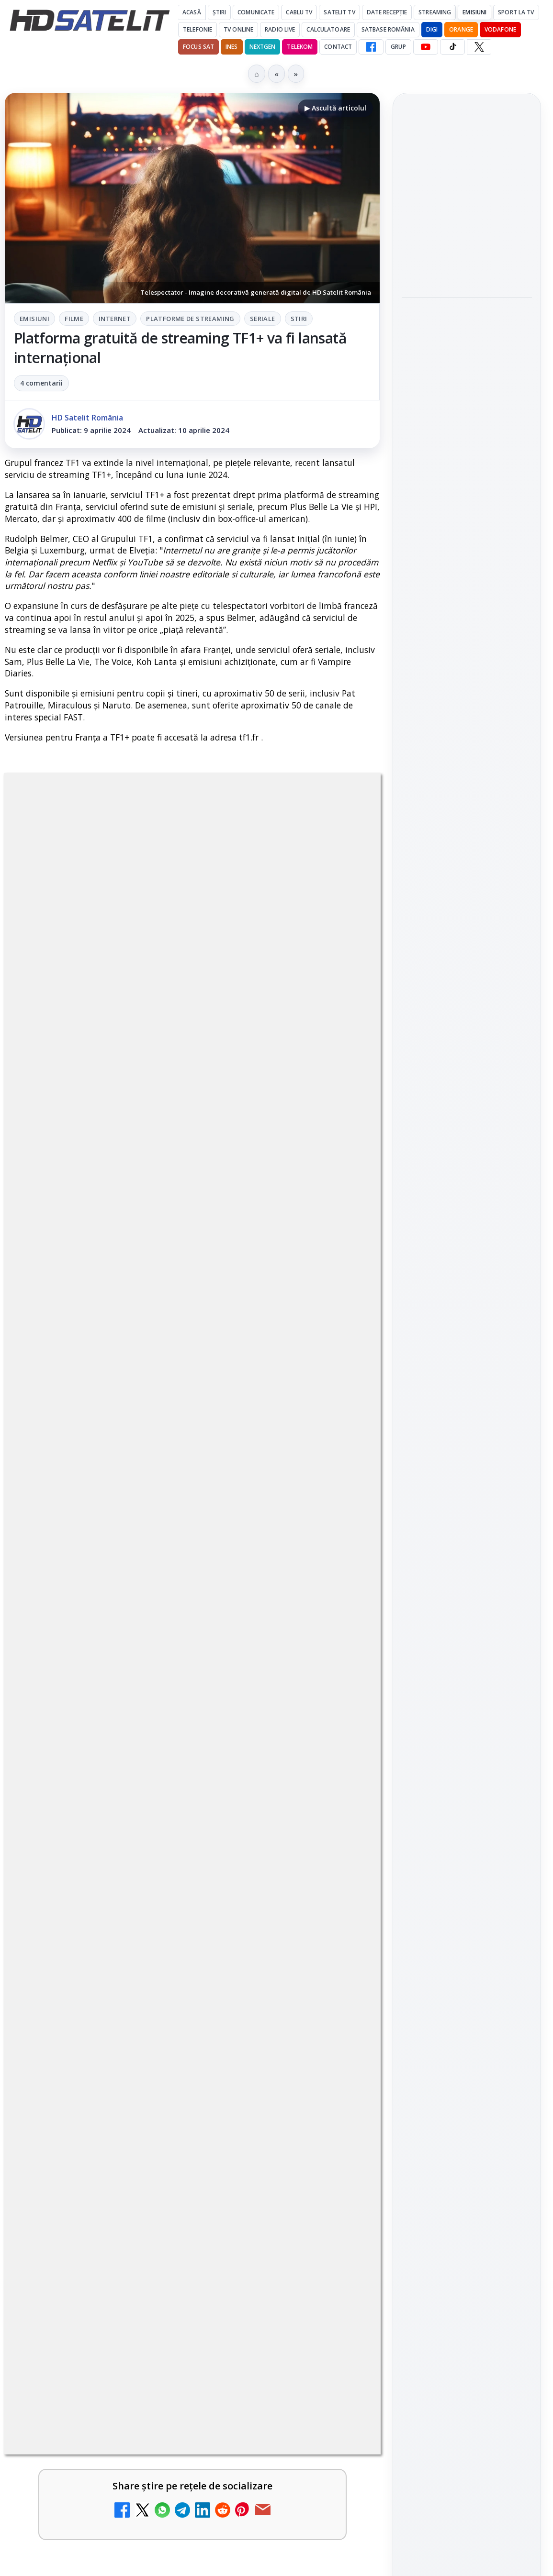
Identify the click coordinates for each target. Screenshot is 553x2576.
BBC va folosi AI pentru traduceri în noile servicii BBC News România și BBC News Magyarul (164, 2106)
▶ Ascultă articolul (335, 107)
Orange (461, 29)
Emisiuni (474, 12)
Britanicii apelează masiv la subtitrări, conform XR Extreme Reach (170, 1830)
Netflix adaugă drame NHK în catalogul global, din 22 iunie (169, 1922)
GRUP (398, 47)
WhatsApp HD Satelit (467, 1292)
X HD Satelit (467, 1374)
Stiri (299, 318)
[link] (192, 1850)
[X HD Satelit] (479, 47)
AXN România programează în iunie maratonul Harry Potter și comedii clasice (465, 470)
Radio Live (280, 29)
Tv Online (238, 29)
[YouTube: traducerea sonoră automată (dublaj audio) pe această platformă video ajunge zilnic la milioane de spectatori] (339, 2034)
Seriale (262, 318)
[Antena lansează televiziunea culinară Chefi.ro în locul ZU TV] (339, 2310)
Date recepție (387, 12)
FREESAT (449, 1528)
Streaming (434, 12)
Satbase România (388, 29)
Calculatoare (328, 29)
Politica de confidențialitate (467, 1706)
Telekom (300, 47)
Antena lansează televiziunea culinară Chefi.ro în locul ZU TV (166, 2289)
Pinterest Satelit (467, 1401)
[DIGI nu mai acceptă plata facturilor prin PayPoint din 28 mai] (339, 2494)
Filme (74, 318)
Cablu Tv (299, 12)
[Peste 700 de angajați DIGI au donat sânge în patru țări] (466, 250)
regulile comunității (162, 1531)
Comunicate (255, 12)
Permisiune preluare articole (467, 1642)
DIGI (432, 29)
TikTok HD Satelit (467, 1346)
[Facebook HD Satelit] (371, 47)
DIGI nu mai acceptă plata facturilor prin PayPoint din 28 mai (169, 2474)
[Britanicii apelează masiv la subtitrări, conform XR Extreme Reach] (339, 1850)
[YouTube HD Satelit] (425, 47)
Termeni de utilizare (467, 1674)
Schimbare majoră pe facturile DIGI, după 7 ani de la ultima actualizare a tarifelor (169, 2382)
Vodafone (500, 29)
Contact (338, 47)
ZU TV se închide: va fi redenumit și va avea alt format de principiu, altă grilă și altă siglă (160, 2198)
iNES (231, 47)
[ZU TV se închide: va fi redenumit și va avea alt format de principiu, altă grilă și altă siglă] (339, 2218)
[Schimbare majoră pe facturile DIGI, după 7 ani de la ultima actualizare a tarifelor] (339, 2402)
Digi (414, 1528)
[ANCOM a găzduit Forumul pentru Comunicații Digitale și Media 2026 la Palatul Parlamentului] (466, 398)
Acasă (191, 12)
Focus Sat (198, 47)
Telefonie (197, 29)
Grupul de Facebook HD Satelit (466, 1259)
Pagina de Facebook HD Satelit (467, 1221)
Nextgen (262, 47)
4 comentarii (41, 382)
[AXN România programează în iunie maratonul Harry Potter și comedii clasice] (466, 534)
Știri (219, 12)
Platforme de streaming (190, 318)
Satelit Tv (339, 12)
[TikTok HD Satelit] (452, 47)
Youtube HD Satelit (467, 1319)
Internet (115, 318)
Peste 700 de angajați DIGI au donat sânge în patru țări (461, 192)
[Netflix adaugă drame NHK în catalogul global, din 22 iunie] (339, 1943)
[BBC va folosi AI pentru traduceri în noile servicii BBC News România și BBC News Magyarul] (339, 2126)
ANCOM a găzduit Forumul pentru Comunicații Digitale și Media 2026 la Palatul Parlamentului (461, 328)
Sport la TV (516, 12)
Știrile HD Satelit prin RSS (467, 1433)
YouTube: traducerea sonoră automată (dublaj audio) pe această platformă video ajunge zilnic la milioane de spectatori (168, 2020)
